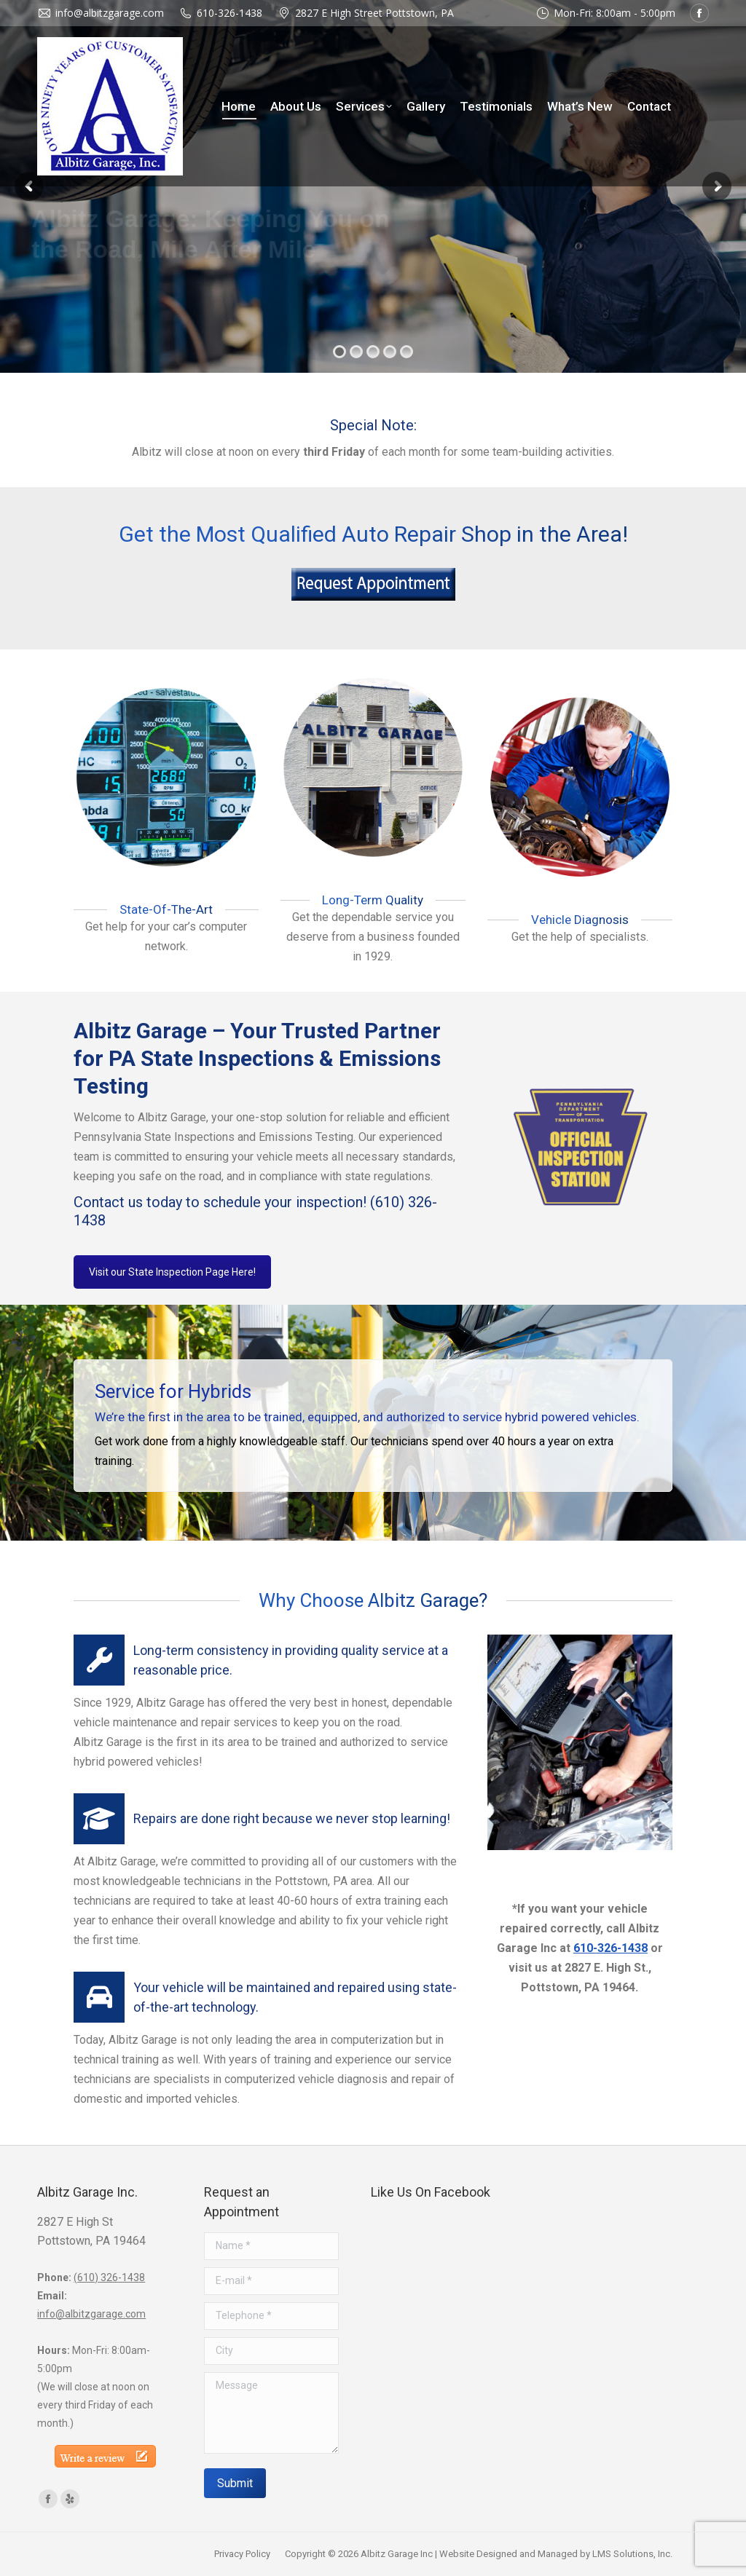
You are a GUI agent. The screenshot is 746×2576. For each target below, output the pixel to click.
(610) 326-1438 (109, 2277)
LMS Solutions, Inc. (632, 2553)
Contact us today (128, 1202)
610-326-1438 (229, 13)
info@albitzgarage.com (91, 2314)
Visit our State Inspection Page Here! (172, 1272)
